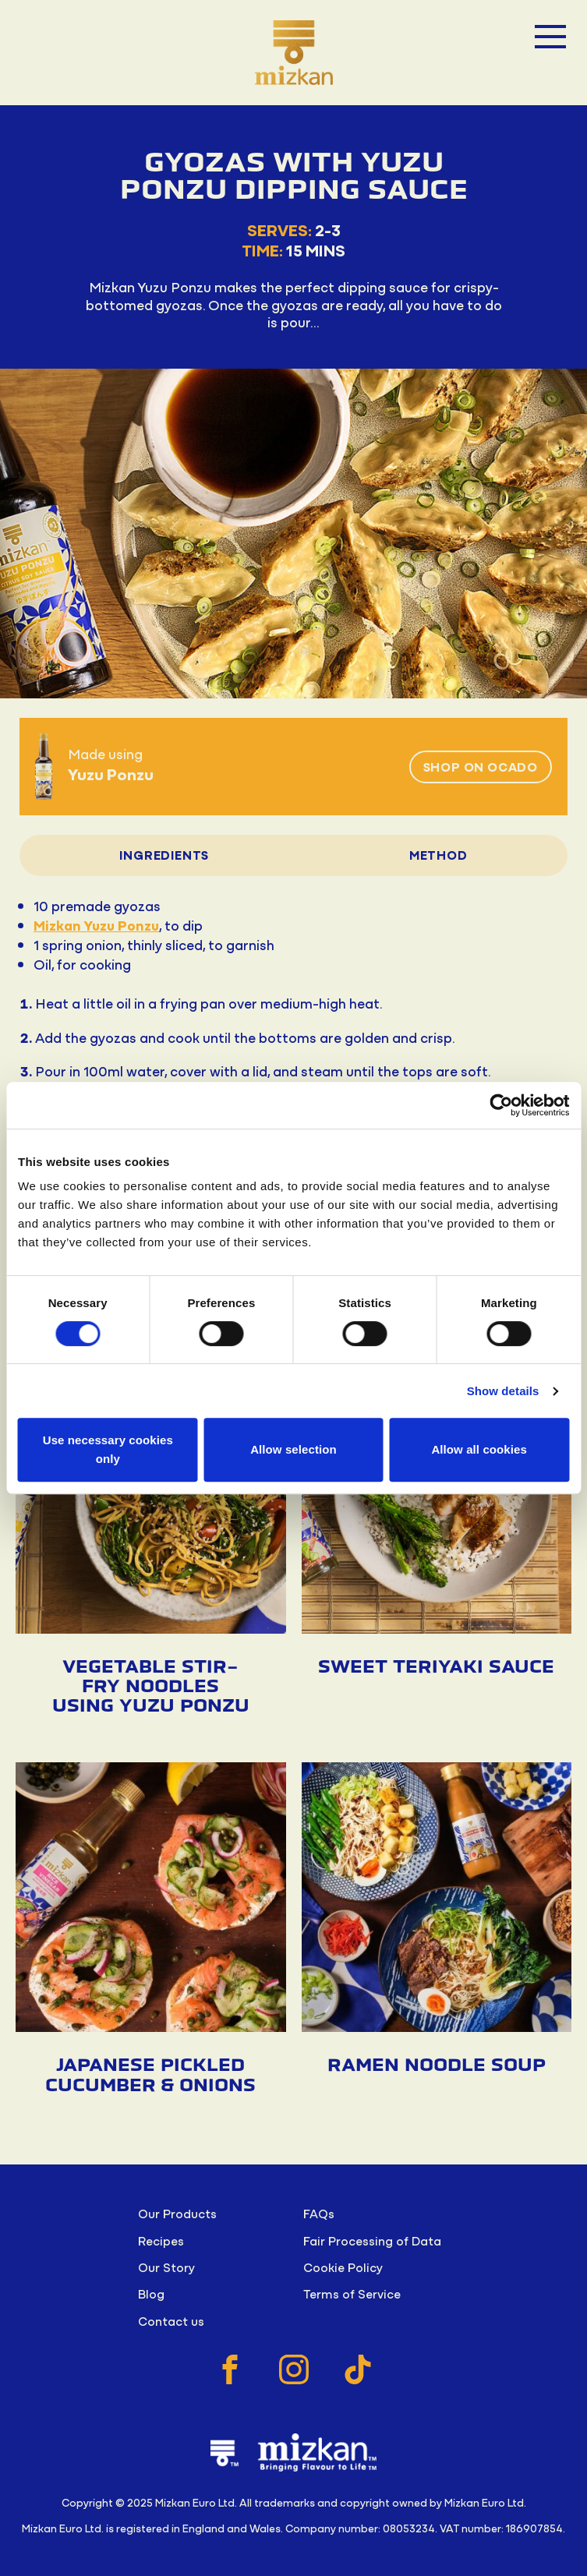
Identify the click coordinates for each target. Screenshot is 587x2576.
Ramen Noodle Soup (436, 2065)
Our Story (166, 2266)
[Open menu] (550, 36)
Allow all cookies (479, 1449)
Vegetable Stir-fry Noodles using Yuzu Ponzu (150, 1686)
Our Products (177, 2212)
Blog (151, 2293)
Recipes (161, 2240)
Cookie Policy (343, 2266)
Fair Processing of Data (372, 2240)
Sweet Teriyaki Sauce (436, 1667)
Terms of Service (352, 2293)
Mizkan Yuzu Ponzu (96, 925)
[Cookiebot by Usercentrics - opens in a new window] (501, 1105)
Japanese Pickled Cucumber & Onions (150, 2075)
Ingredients (164, 854)
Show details (503, 1391)
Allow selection (293, 1449)
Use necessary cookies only (108, 1449)
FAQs (318, 2212)
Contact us (171, 2320)
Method (438, 854)
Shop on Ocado (480, 766)
